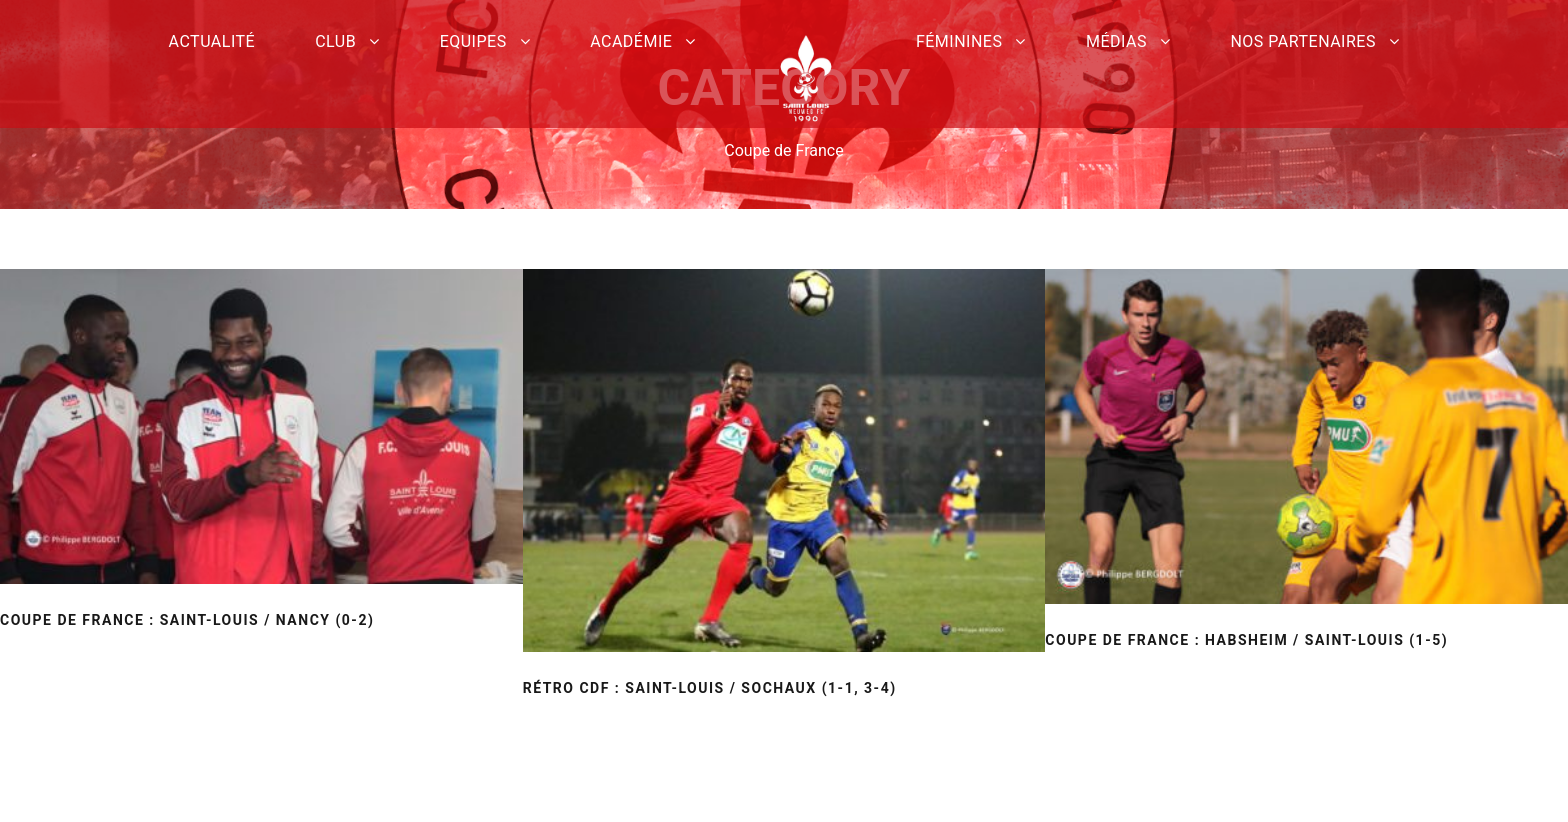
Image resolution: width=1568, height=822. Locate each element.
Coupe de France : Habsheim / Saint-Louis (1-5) (1246, 640)
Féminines (959, 41)
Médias (1116, 41)
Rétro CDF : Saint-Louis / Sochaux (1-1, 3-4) (710, 688)
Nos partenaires (1303, 41)
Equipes (473, 41)
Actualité (212, 41)
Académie (631, 41)
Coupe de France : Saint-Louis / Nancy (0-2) (187, 620)
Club (335, 41)
